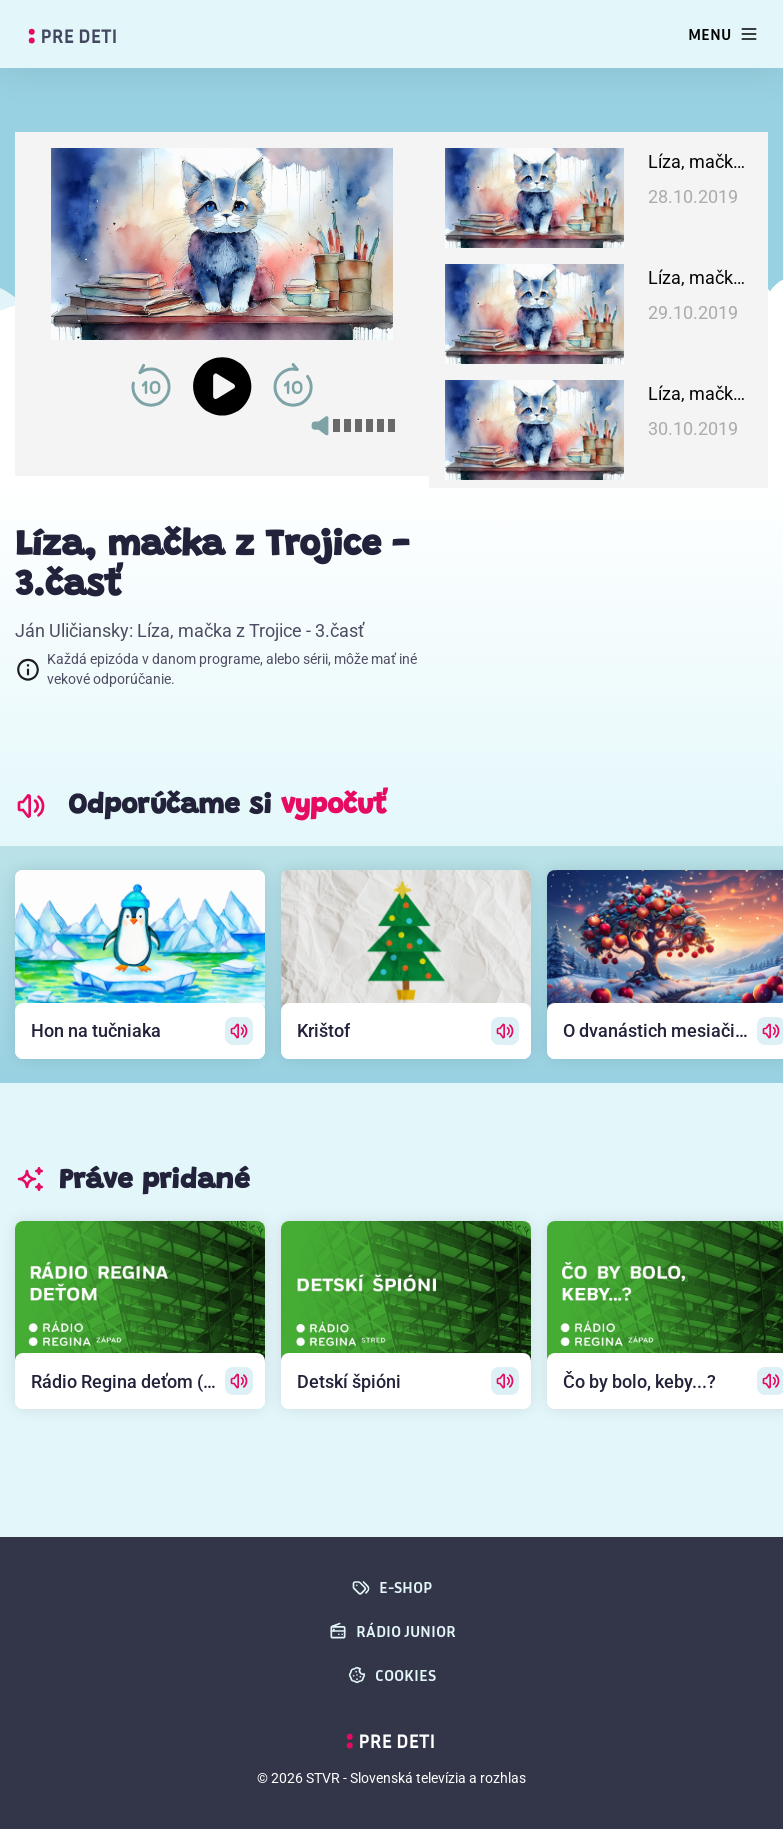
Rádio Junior (392, 1631)
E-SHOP (391, 1587)
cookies (391, 1675)
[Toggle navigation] (723, 34)
